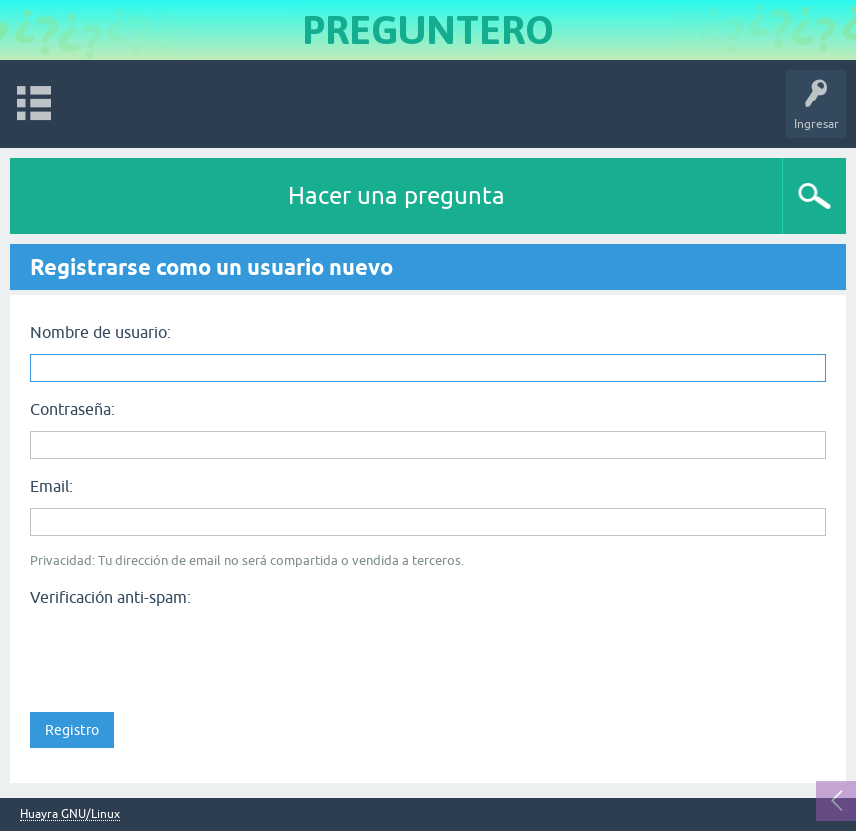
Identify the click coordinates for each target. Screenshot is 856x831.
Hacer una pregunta (396, 195)
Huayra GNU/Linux (70, 814)
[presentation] (182, 653)
